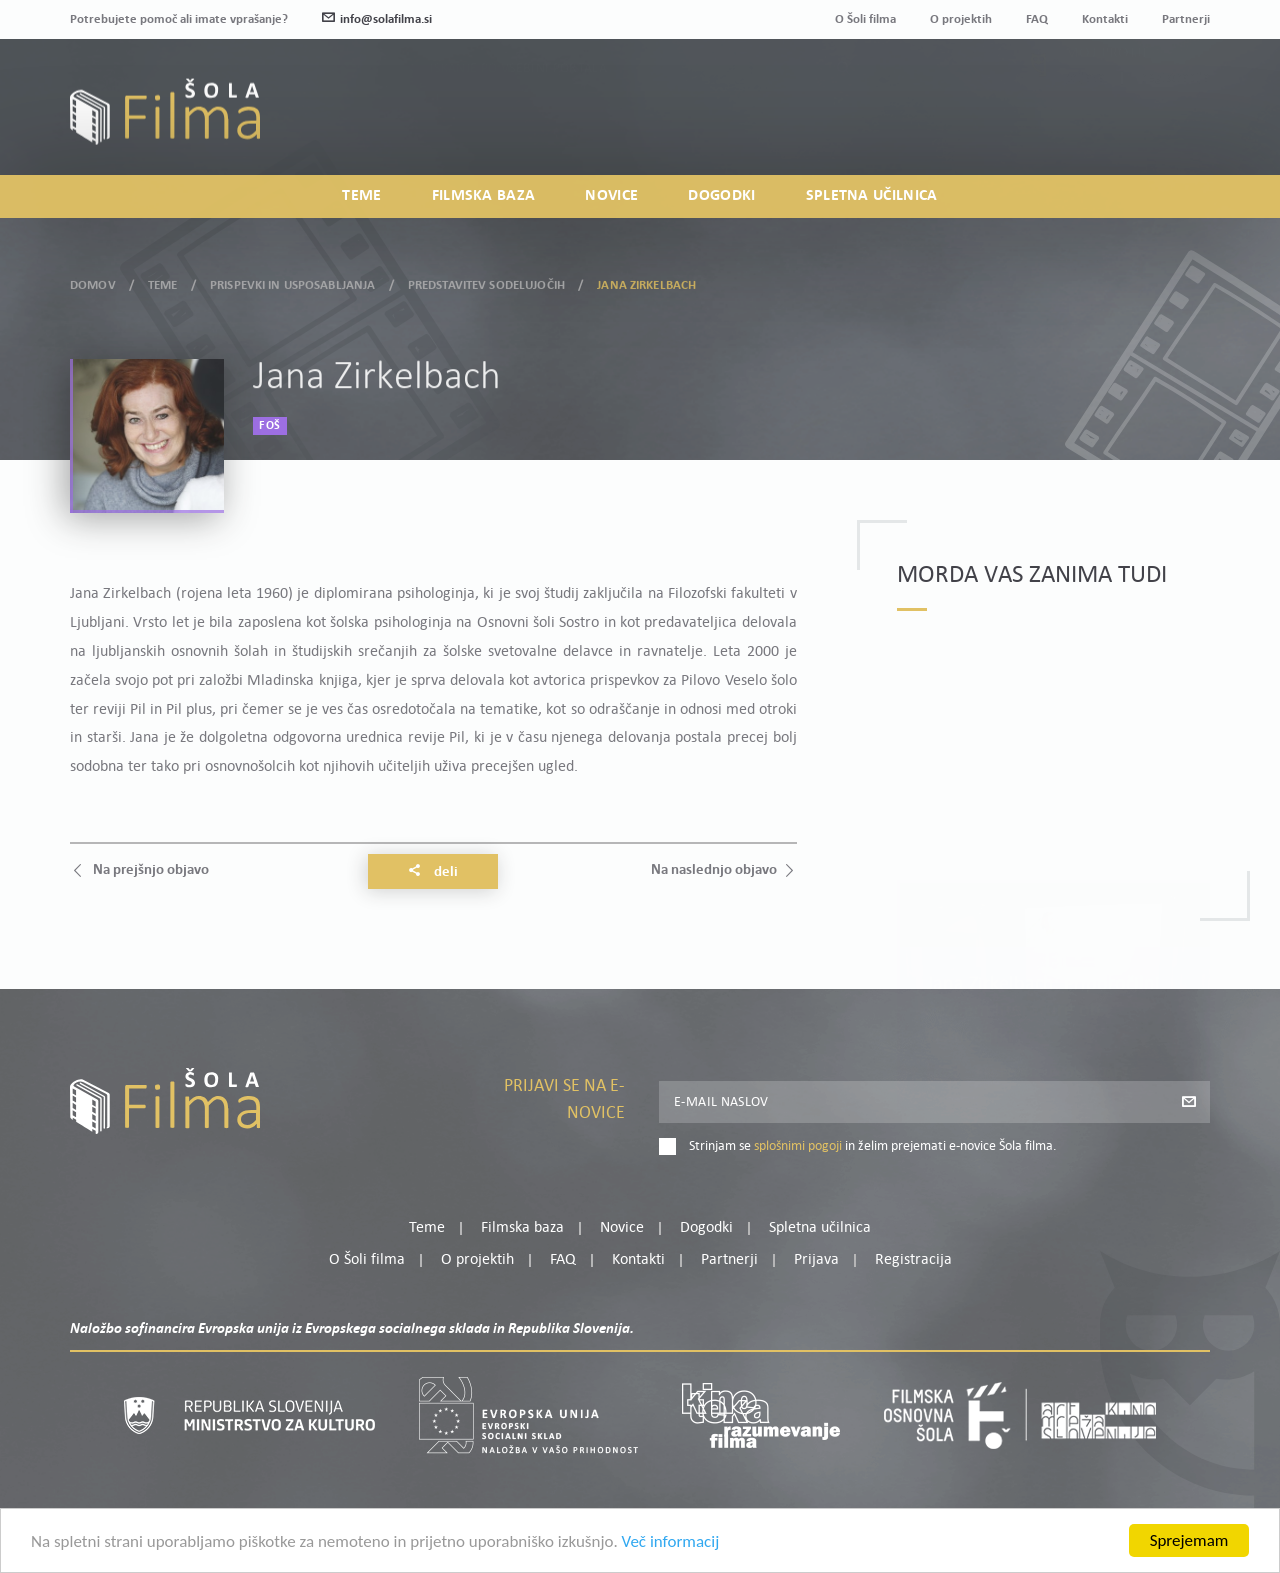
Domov (93, 281)
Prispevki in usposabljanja (292, 281)
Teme (361, 196)
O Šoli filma (865, 19)
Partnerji (1186, 19)
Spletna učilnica (872, 196)
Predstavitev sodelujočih (486, 281)
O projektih (961, 19)
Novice (611, 196)
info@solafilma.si (377, 19)
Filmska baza (484, 196)
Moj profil (1107, 98)
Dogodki (721, 196)
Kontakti (1105, 19)
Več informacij (671, 1545)
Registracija (1176, 122)
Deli (433, 872)
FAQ (1037, 19)
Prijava (1085, 122)
